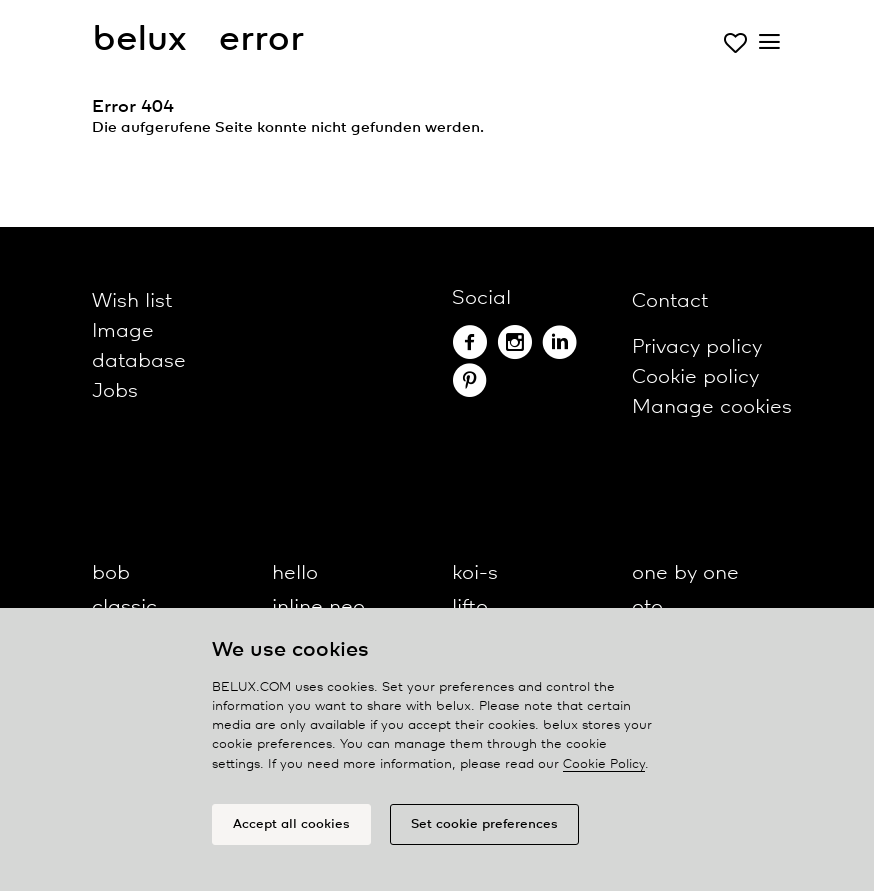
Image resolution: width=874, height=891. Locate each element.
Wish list (132, 301)
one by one (685, 573)
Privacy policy (697, 347)
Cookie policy (695, 377)
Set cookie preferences (484, 824)
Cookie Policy (604, 764)
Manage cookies (712, 407)
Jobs (115, 391)
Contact (670, 301)
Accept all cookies (291, 824)
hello (295, 573)
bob (111, 573)
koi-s (475, 573)
